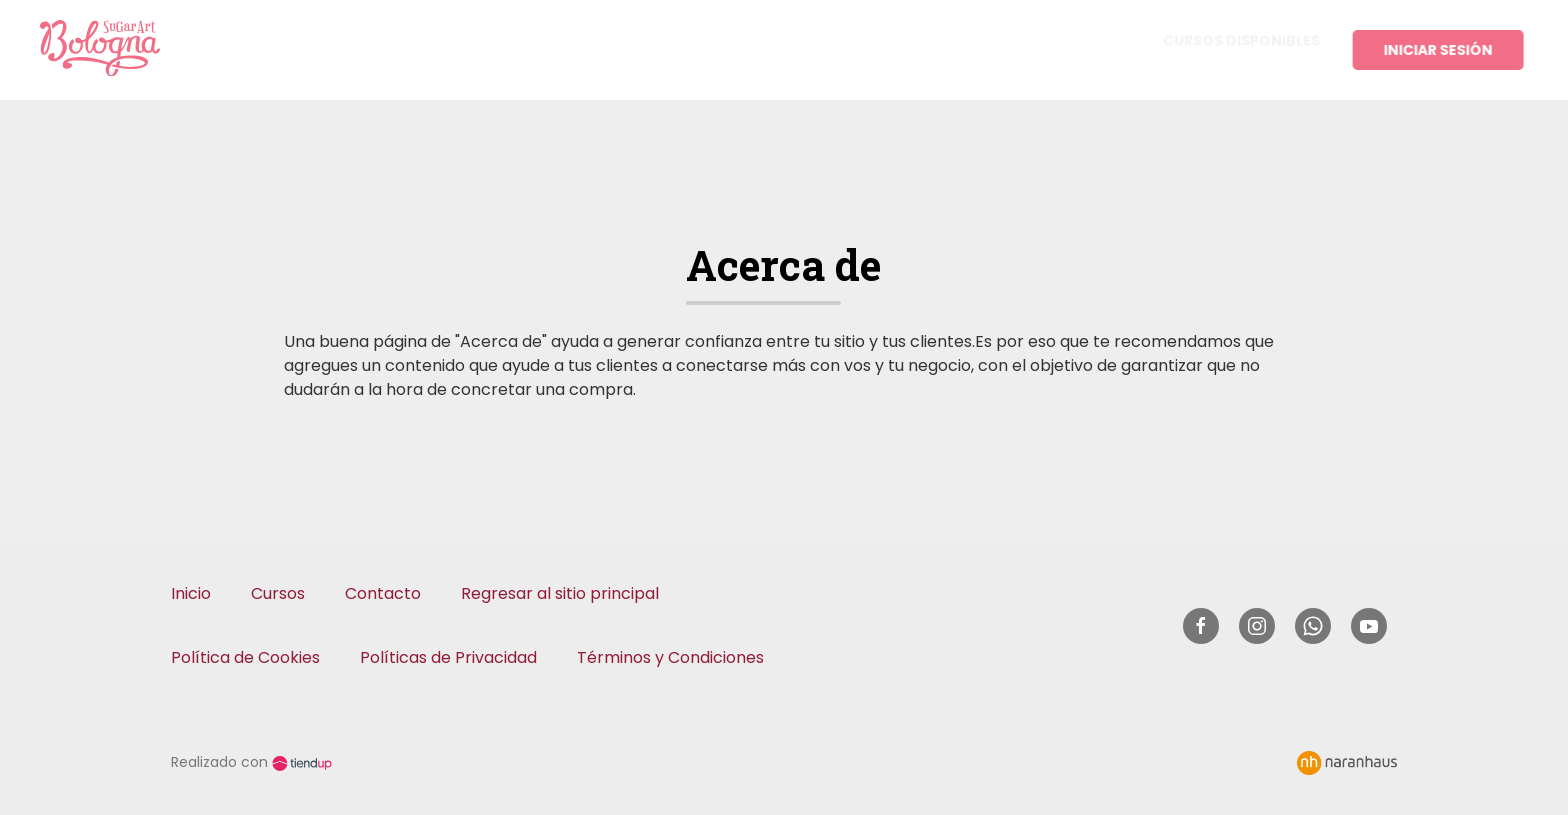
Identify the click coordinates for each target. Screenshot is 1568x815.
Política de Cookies (245, 657)
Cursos (278, 593)
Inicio (191, 593)
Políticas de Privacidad (448, 657)
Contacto (383, 593)
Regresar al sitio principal (560, 593)
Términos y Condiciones (670, 657)
